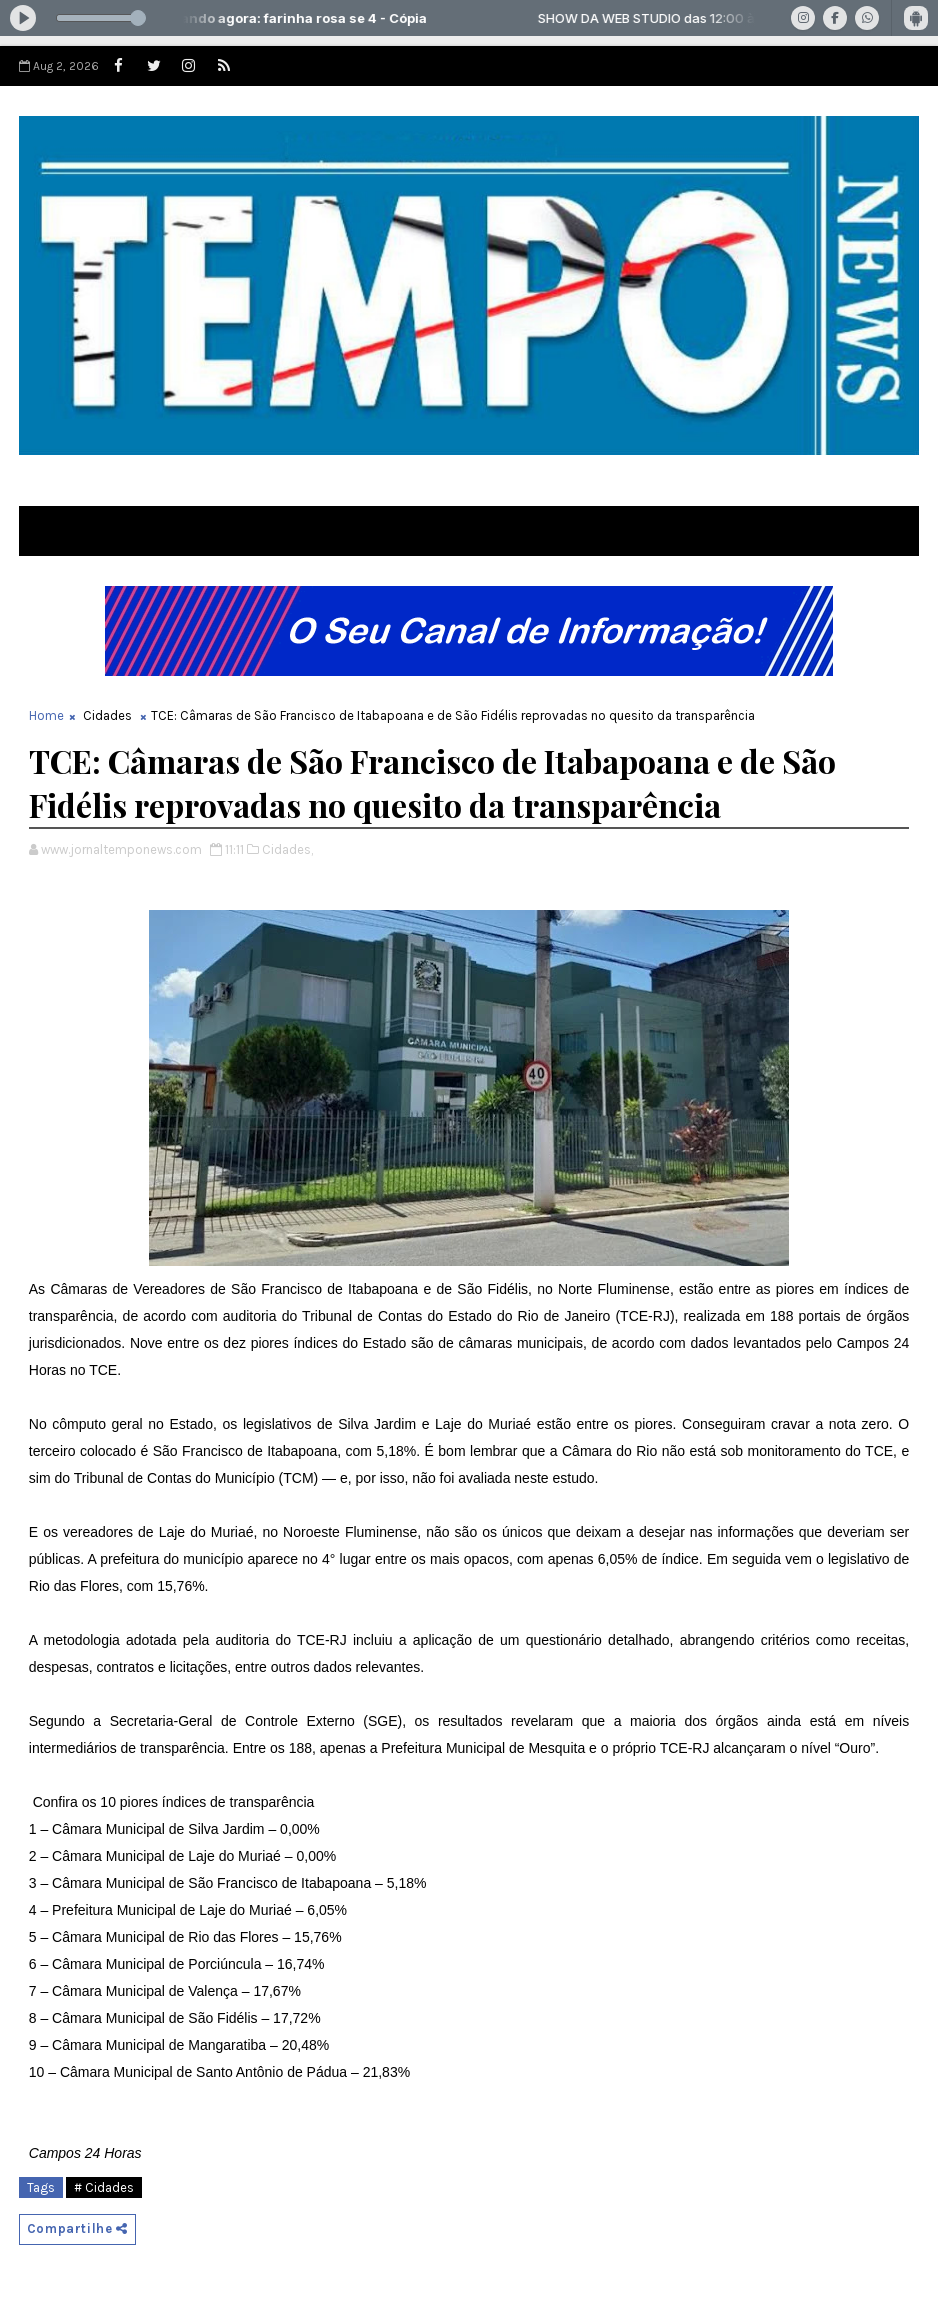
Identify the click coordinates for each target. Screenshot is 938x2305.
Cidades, (287, 849)
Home (46, 715)
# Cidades (104, 2187)
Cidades (107, 715)
